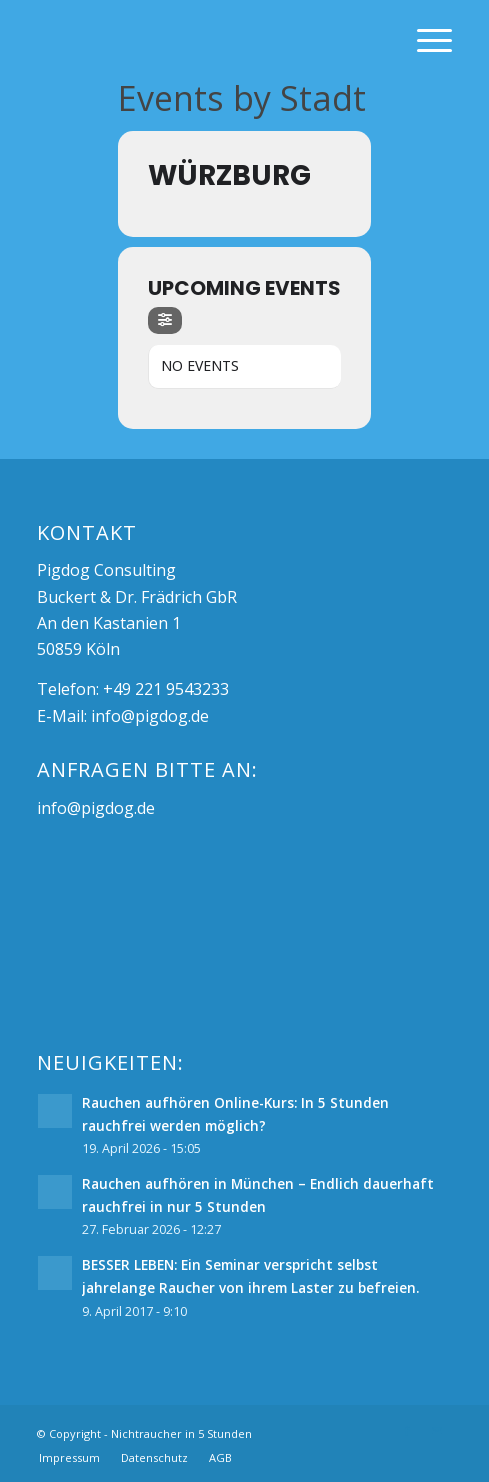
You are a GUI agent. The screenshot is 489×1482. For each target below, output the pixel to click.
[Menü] (424, 40)
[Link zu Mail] (437, 1431)
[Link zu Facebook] (407, 1431)
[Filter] (165, 320)
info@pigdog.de (150, 716)
